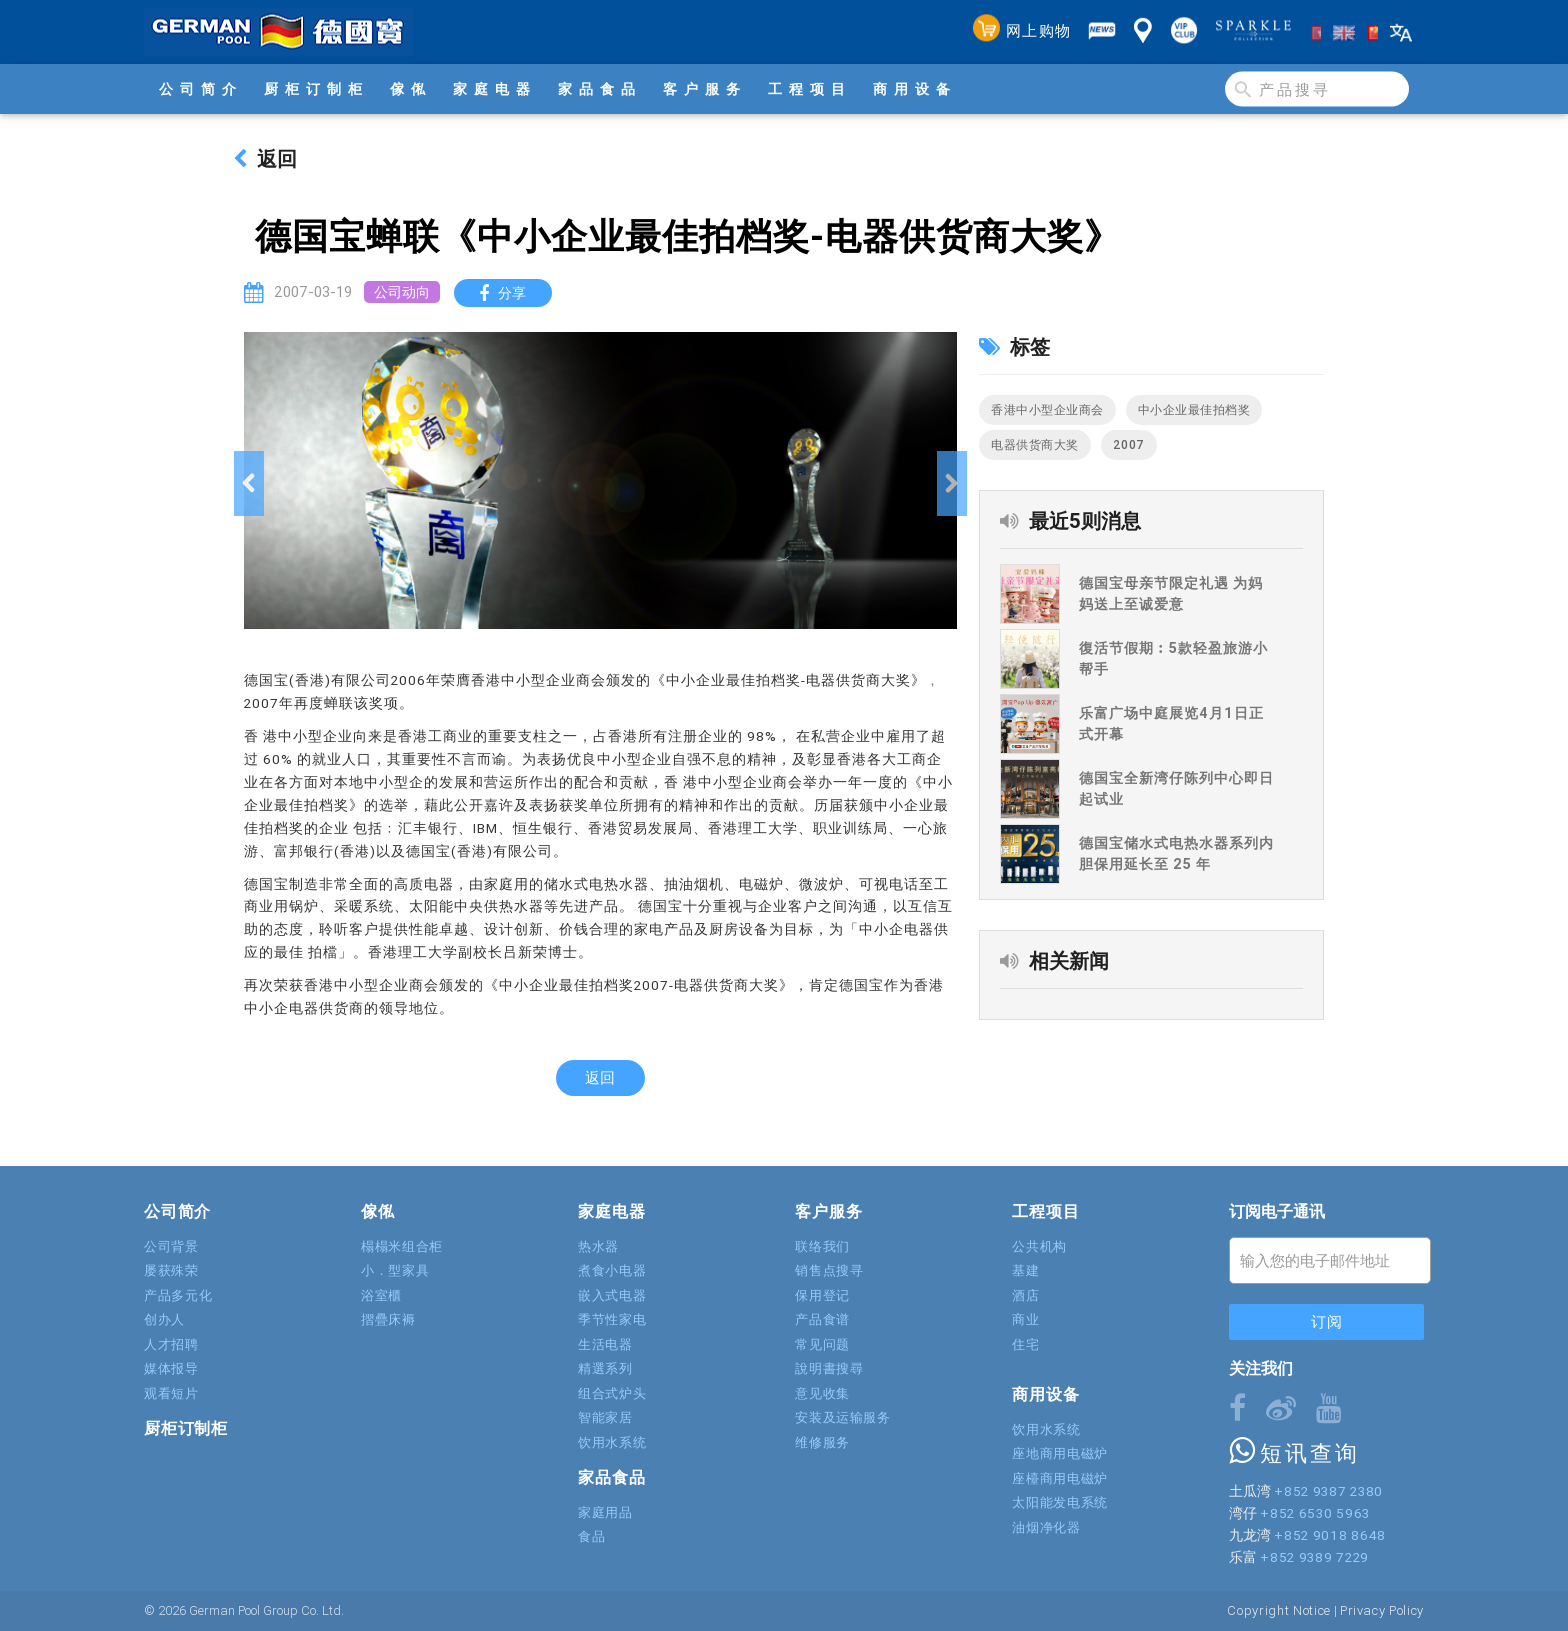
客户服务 (705, 89)
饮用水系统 (612, 1442)
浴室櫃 (381, 1295)
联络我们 (822, 1246)
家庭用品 (605, 1512)
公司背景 (171, 1246)
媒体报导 (171, 1368)
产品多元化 (178, 1295)
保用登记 (822, 1295)
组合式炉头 (612, 1393)
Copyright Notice (1278, 1610)
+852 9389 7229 (1314, 1557)
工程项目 (810, 89)
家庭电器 (495, 89)
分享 (508, 293)
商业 (1025, 1319)
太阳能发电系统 (1060, 1502)
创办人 (164, 1319)
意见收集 (822, 1393)
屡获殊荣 (171, 1270)
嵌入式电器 (612, 1295)
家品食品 (600, 89)
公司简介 (201, 89)
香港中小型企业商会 (1047, 409)
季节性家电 (612, 1319)
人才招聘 (171, 1344)
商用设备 (915, 89)
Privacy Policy (1382, 1610)
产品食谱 (822, 1319)
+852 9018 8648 (1329, 1535)
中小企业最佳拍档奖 (1194, 409)
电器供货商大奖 (1035, 444)
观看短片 (171, 1393)
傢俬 (411, 89)
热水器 (598, 1246)
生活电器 (605, 1344)
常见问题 (822, 1344)
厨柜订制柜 (316, 89)
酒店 (1025, 1295)
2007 (1129, 444)
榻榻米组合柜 (402, 1246)
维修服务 (822, 1442)
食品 (591, 1536)
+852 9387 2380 (1328, 1491)
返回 (265, 158)
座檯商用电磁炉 (1060, 1478)
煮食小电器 (612, 1270)
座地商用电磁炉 (1060, 1453)
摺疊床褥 (388, 1319)
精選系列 (605, 1368)
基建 (1025, 1270)
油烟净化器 (1046, 1527)
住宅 (1025, 1344)
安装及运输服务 (843, 1417)
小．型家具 (395, 1270)
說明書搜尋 (829, 1368)
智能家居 (605, 1417)
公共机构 (1039, 1246)
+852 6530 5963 (1314, 1513)
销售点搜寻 (829, 1270)
